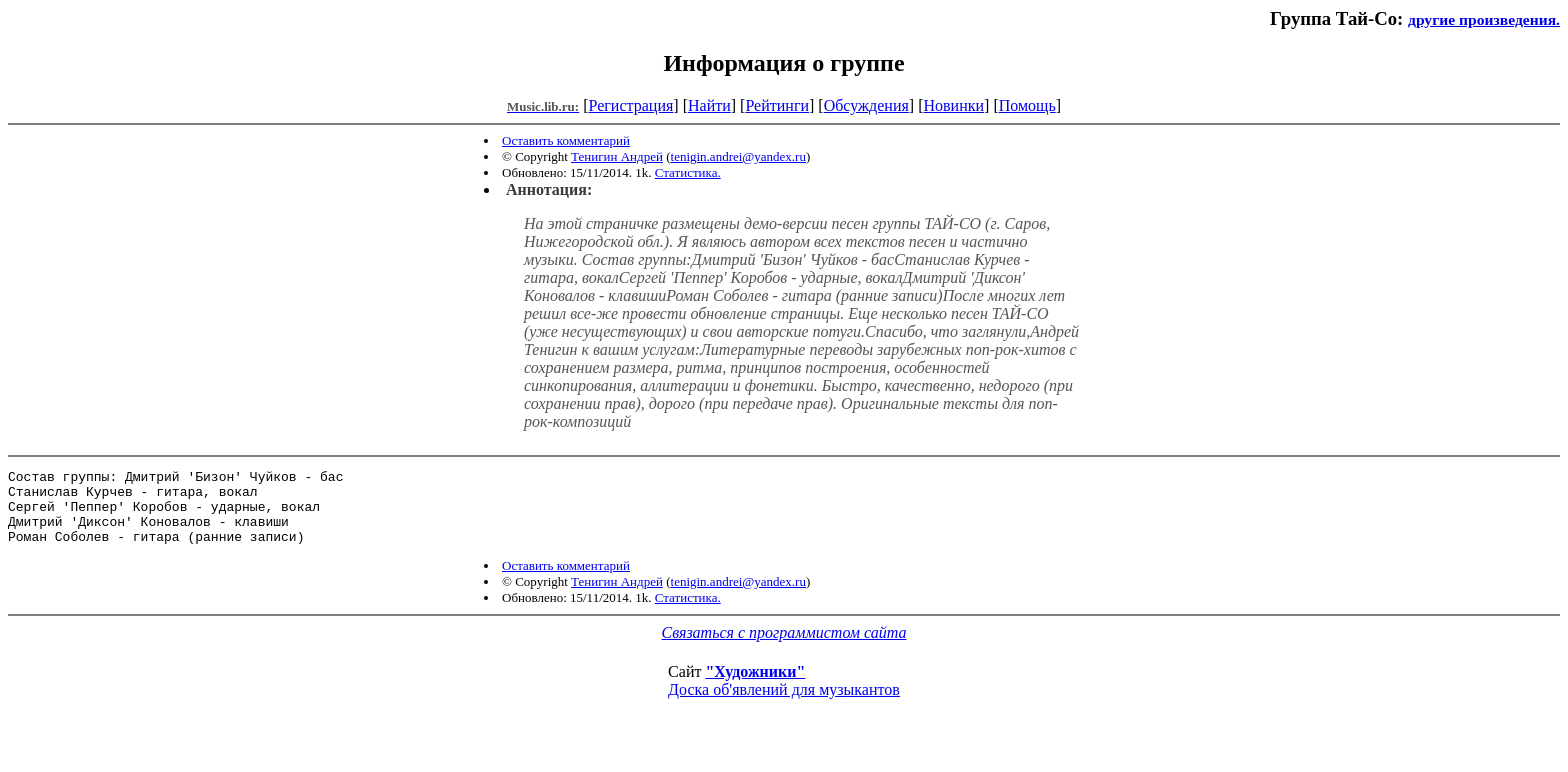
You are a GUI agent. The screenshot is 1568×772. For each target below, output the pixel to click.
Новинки (953, 105)
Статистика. (688, 172)
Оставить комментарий (566, 140)
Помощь (1027, 105)
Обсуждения (866, 105)
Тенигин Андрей (617, 156)
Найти (709, 105)
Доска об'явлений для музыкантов (784, 704)
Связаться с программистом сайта (784, 647)
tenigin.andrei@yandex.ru (738, 156)
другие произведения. (1484, 19)
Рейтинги (777, 105)
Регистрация (631, 105)
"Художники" (755, 686)
